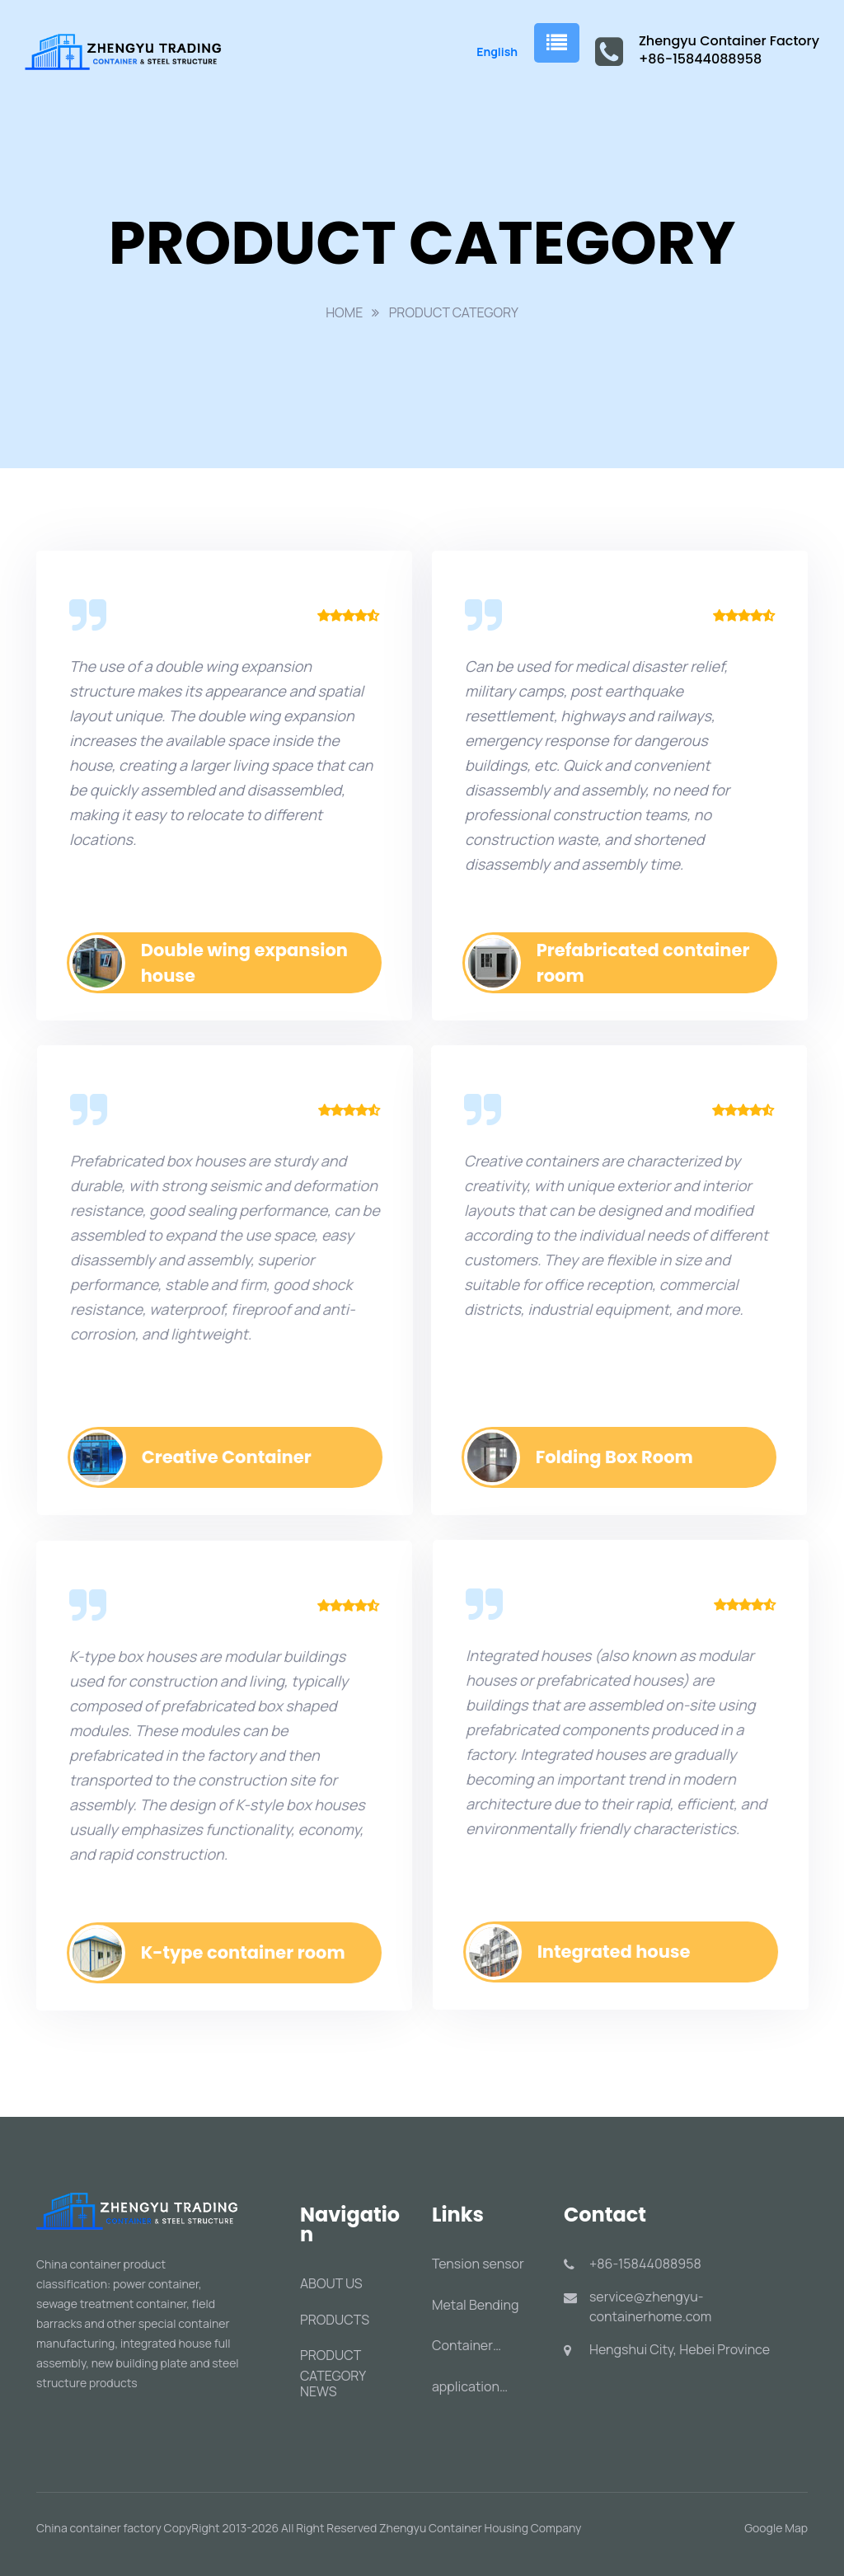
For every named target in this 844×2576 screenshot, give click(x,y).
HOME (344, 312)
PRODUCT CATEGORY (453, 312)
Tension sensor (478, 2264)
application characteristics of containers (485, 2386)
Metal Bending (475, 2305)
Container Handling (462, 2345)
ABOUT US (331, 2283)
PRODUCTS (334, 2320)
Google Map (776, 2528)
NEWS (318, 2391)
